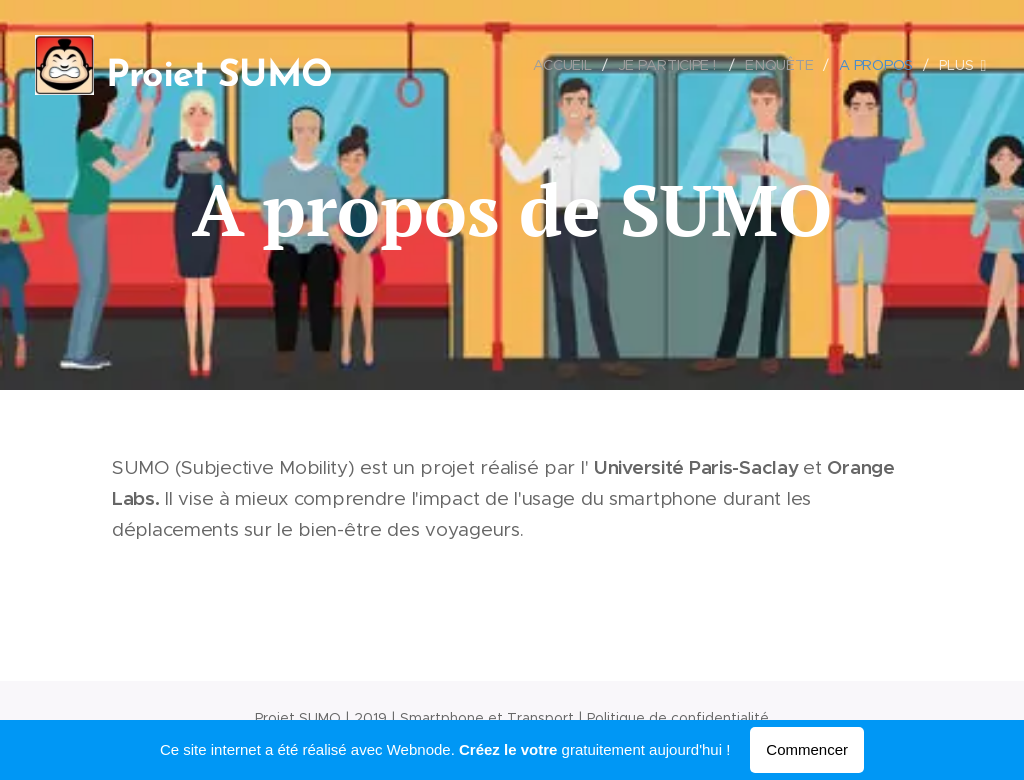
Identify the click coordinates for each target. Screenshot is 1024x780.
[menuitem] (566, 65)
